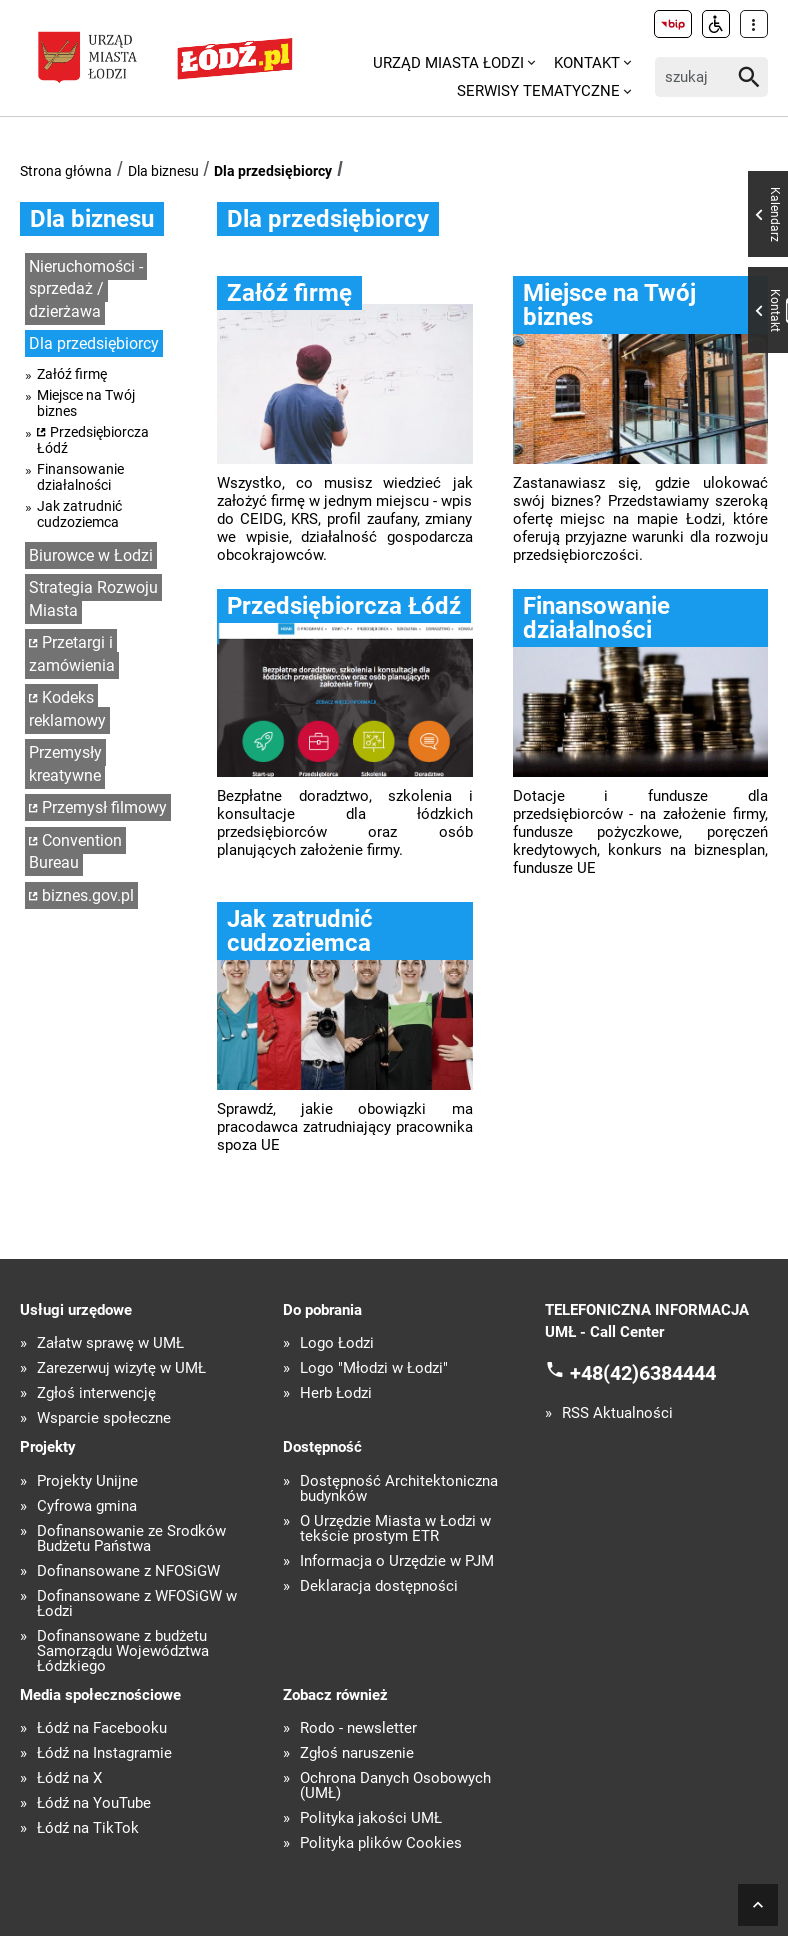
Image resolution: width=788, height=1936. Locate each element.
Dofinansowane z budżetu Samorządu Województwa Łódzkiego (123, 1651)
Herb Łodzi (336, 1393)
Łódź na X (69, 1778)
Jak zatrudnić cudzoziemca (79, 514)
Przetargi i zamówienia (72, 654)
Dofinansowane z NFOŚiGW (128, 1571)
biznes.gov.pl (88, 895)
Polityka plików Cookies (381, 1843)
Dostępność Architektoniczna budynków (399, 1489)
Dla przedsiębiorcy (273, 171)
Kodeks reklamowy (67, 709)
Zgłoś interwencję (96, 1393)
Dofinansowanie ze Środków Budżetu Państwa (131, 1539)
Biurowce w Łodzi (91, 555)
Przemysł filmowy (104, 807)
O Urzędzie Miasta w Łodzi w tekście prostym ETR (395, 1529)
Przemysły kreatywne (65, 764)
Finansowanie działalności (80, 477)
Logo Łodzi (337, 1343)
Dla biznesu (163, 171)
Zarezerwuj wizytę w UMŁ (121, 1368)
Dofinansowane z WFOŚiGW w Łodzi (137, 1604)
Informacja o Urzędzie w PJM (397, 1561)
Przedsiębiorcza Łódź (93, 440)
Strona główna (66, 171)
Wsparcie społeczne (104, 1418)
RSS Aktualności (617, 1413)
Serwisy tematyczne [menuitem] (538, 91)
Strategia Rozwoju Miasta (93, 599)
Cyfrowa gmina (87, 1506)
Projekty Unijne (87, 1481)
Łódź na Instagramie (104, 1753)
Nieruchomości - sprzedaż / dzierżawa (86, 289)
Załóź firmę (72, 374)
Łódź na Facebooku (102, 1728)
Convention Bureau (75, 852)
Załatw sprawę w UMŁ (110, 1343)
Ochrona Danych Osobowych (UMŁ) (395, 1786)
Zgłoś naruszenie (357, 1753)
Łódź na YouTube (94, 1803)
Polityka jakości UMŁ (371, 1818)
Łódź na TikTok (88, 1828)
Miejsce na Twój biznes (86, 403)
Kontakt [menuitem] (587, 63)
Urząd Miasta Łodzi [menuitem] (448, 63)
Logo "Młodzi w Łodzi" (374, 1368)
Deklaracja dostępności (379, 1586)
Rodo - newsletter (358, 1728)
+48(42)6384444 (643, 1372)
